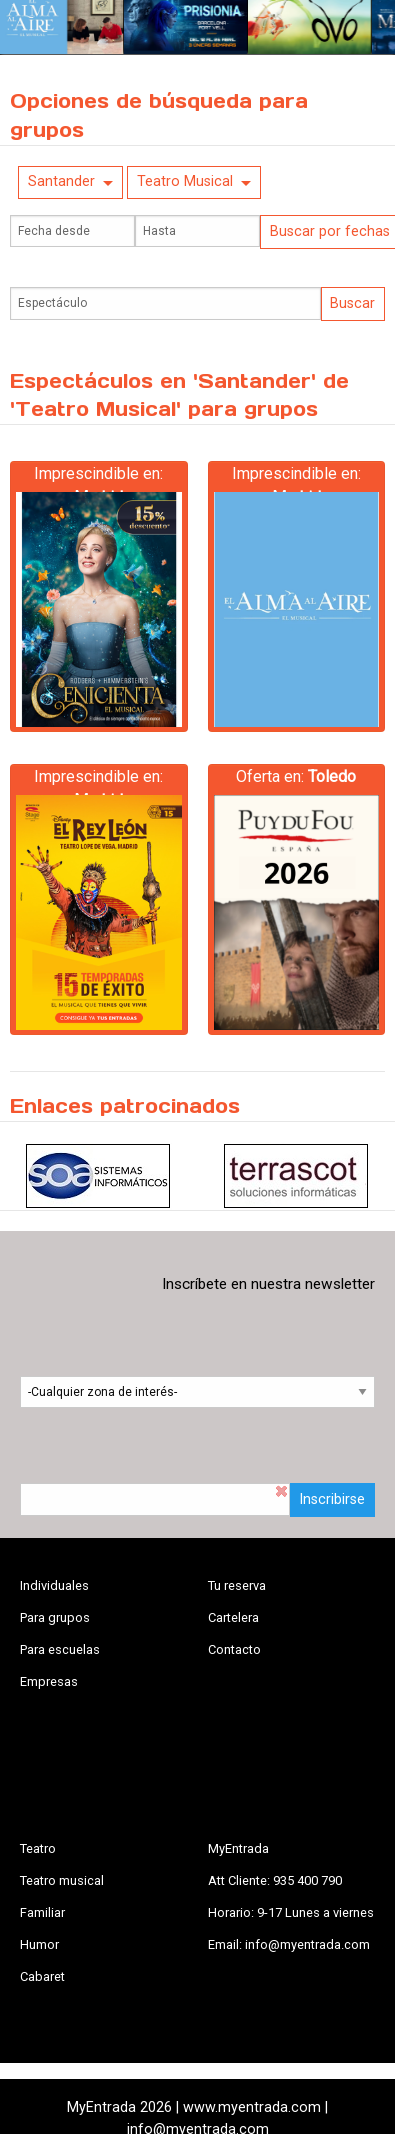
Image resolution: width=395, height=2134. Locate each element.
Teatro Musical (185, 181)
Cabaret (42, 1976)
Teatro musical (62, 1880)
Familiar (42, 1912)
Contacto (234, 1649)
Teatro (38, 1848)
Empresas (49, 1681)
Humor (39, 1944)
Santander (61, 181)
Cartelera (233, 1617)
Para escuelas (60, 1649)
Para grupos (55, 1617)
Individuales (54, 1585)
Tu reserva (237, 1585)
